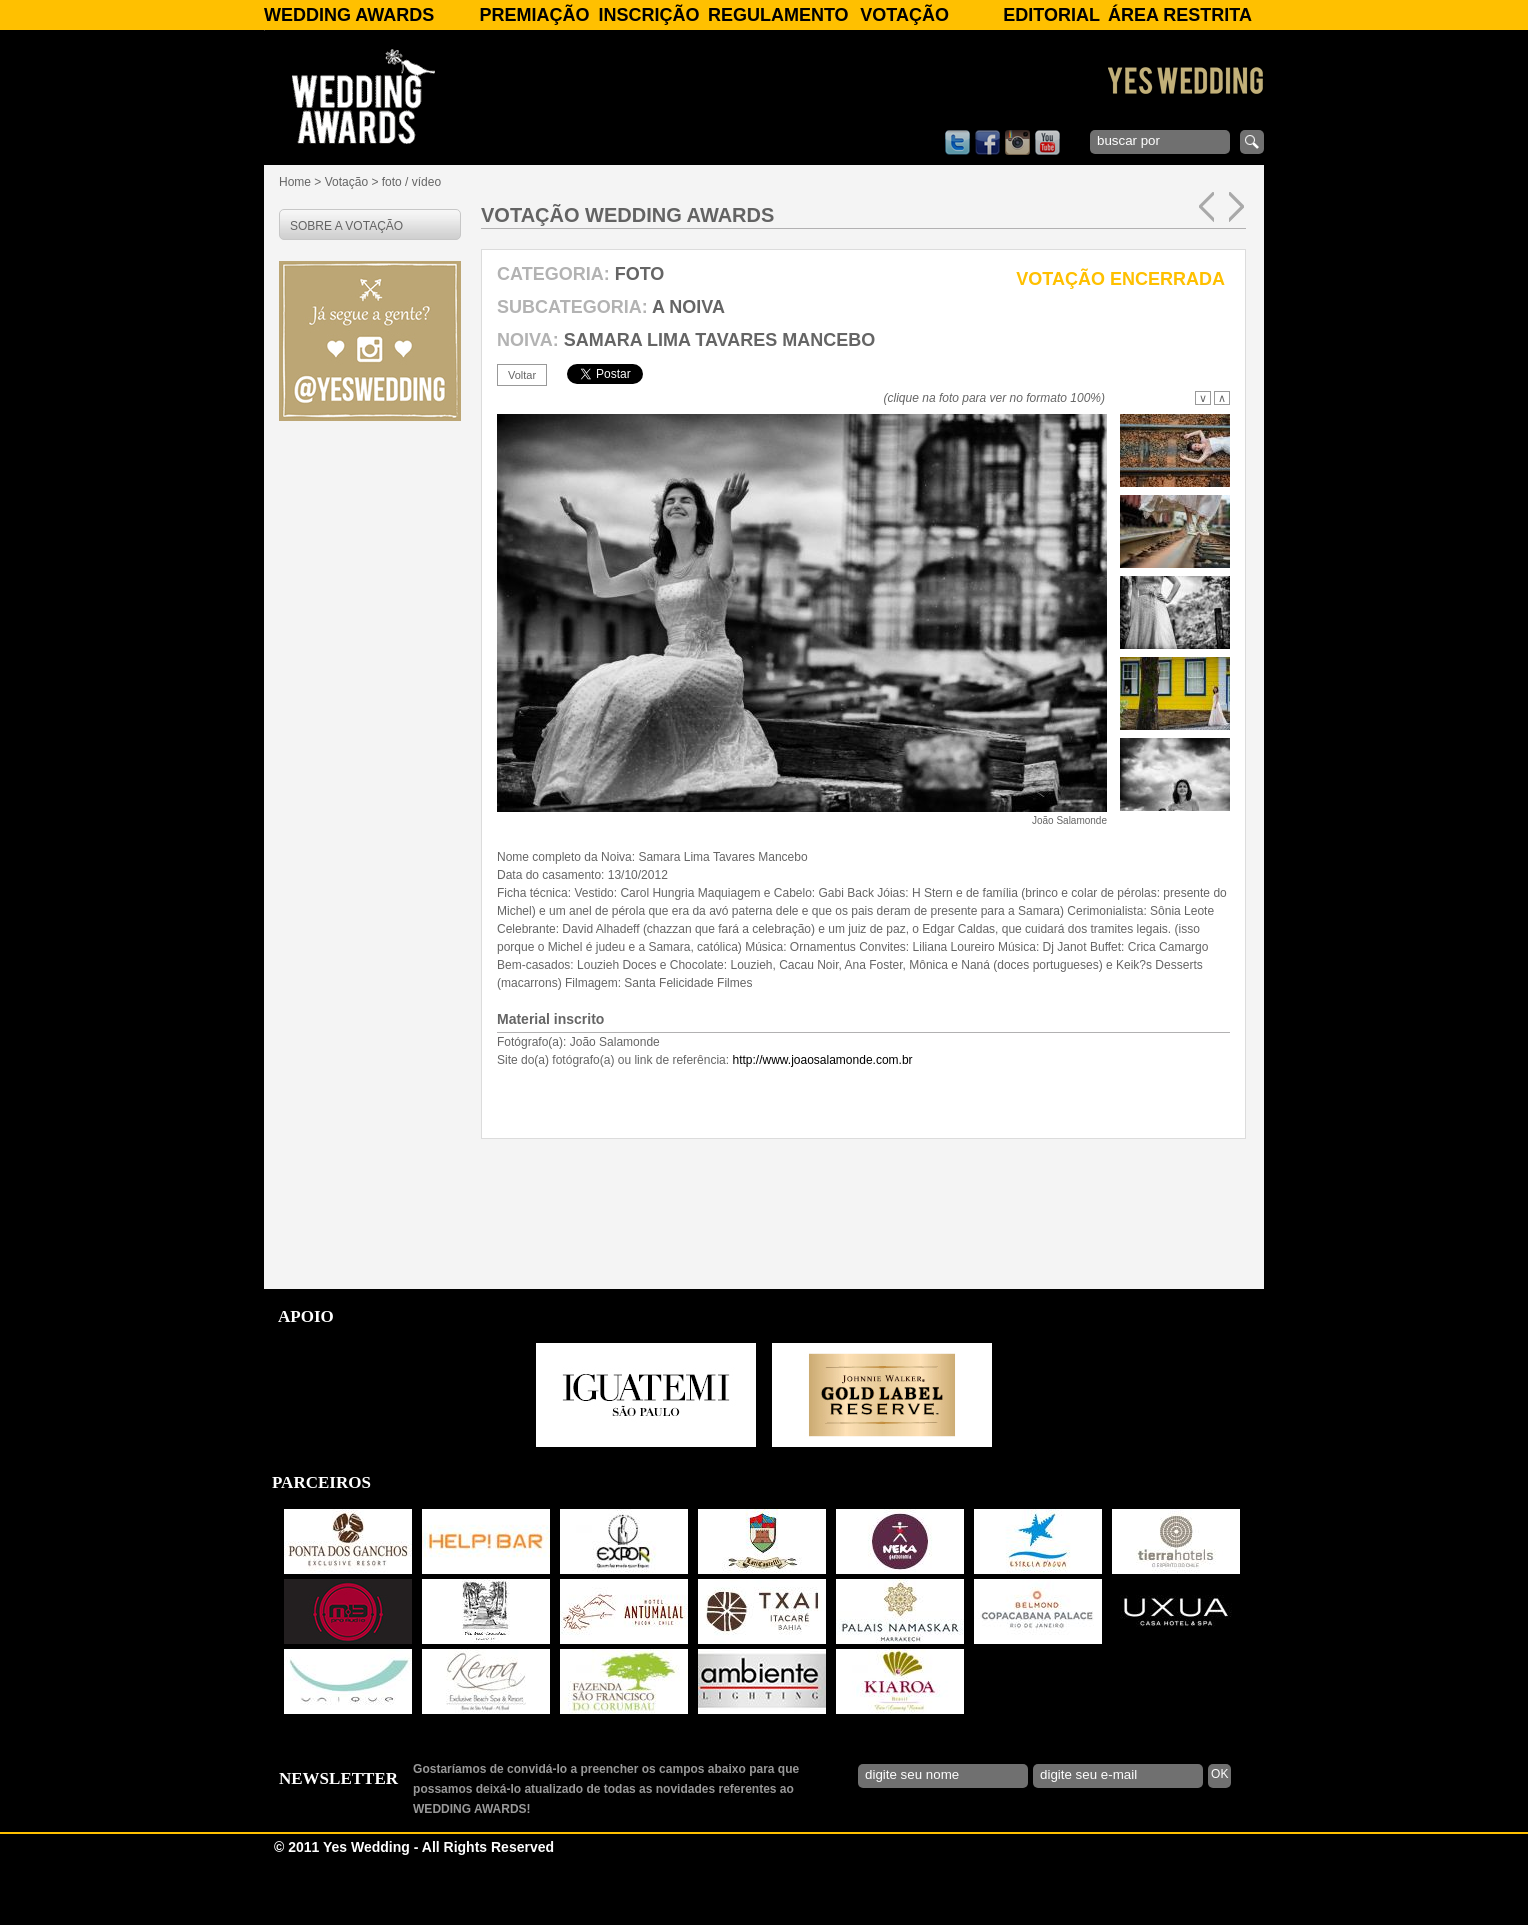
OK (1219, 1844)
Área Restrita (1180, 15)
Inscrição (649, 15)
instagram (1017, 142)
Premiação (534, 15)
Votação (904, 15)
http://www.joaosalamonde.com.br (822, 1130)
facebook (987, 142)
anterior (1206, 207)
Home (295, 182)
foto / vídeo (411, 182)
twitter (957, 142)
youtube (1047, 142)
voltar (522, 375)
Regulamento (778, 15)
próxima (1236, 207)
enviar (1252, 142)
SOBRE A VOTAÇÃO (346, 226)
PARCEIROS (321, 1552)
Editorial (1051, 15)
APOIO (306, 1386)
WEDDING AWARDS (349, 15)
